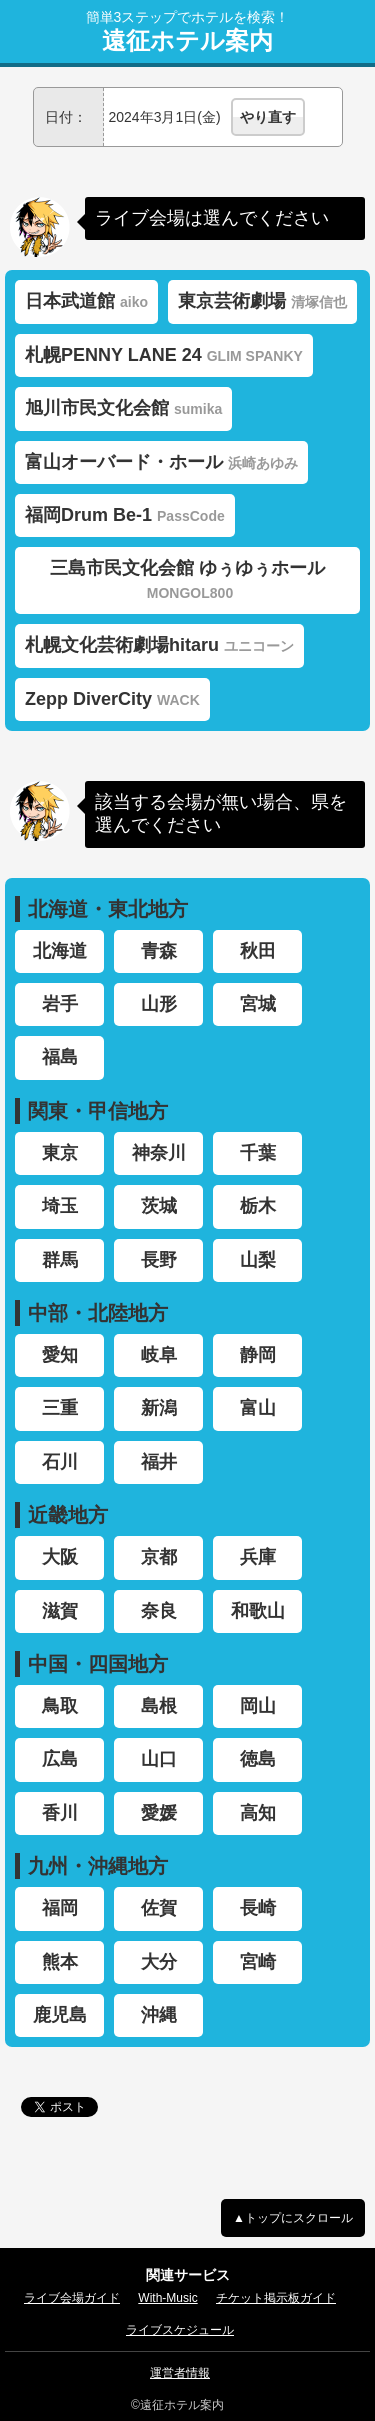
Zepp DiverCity (112, 699)
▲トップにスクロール (293, 2218)
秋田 (258, 951)
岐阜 (159, 1355)
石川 (60, 1462)
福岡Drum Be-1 (125, 515)
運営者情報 (180, 2373)
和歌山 (258, 1611)
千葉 (258, 1153)
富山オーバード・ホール (161, 462)
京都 (159, 1557)
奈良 (159, 1611)
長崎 (258, 1908)
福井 (159, 1462)
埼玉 (60, 1206)
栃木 (258, 1206)
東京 (60, 1153)
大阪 (60, 1557)
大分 (159, 1962)
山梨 (258, 1260)
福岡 (60, 1908)
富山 (258, 1408)
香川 (60, 1813)
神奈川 (159, 1153)
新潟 (159, 1408)
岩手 (60, 1004)
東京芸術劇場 (262, 301)
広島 (60, 1759)
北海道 (60, 951)
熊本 (60, 1962)
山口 (159, 1759)
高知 (258, 1813)
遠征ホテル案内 (187, 41)
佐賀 (159, 1908)
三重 (60, 1408)
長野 (159, 1260)
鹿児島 (60, 2015)
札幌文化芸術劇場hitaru (159, 645)
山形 (159, 1004)
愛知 (60, 1355)
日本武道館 (86, 301)
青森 (159, 951)
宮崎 (258, 1962)
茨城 (159, 1206)
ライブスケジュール (180, 2330)
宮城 (258, 1004)
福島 (60, 1057)
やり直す (268, 117)
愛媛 (159, 1813)
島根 (159, 1706)
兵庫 (258, 1557)
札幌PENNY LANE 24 (164, 355)
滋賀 (60, 1611)
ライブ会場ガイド (72, 2298)
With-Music (167, 2298)
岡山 (258, 1706)
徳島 (258, 1759)
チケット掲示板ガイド (276, 2298)
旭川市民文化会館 (123, 408)
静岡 (258, 1355)
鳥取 (60, 1706)
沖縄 (159, 2015)
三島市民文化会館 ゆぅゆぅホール (187, 579)
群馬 (60, 1260)
